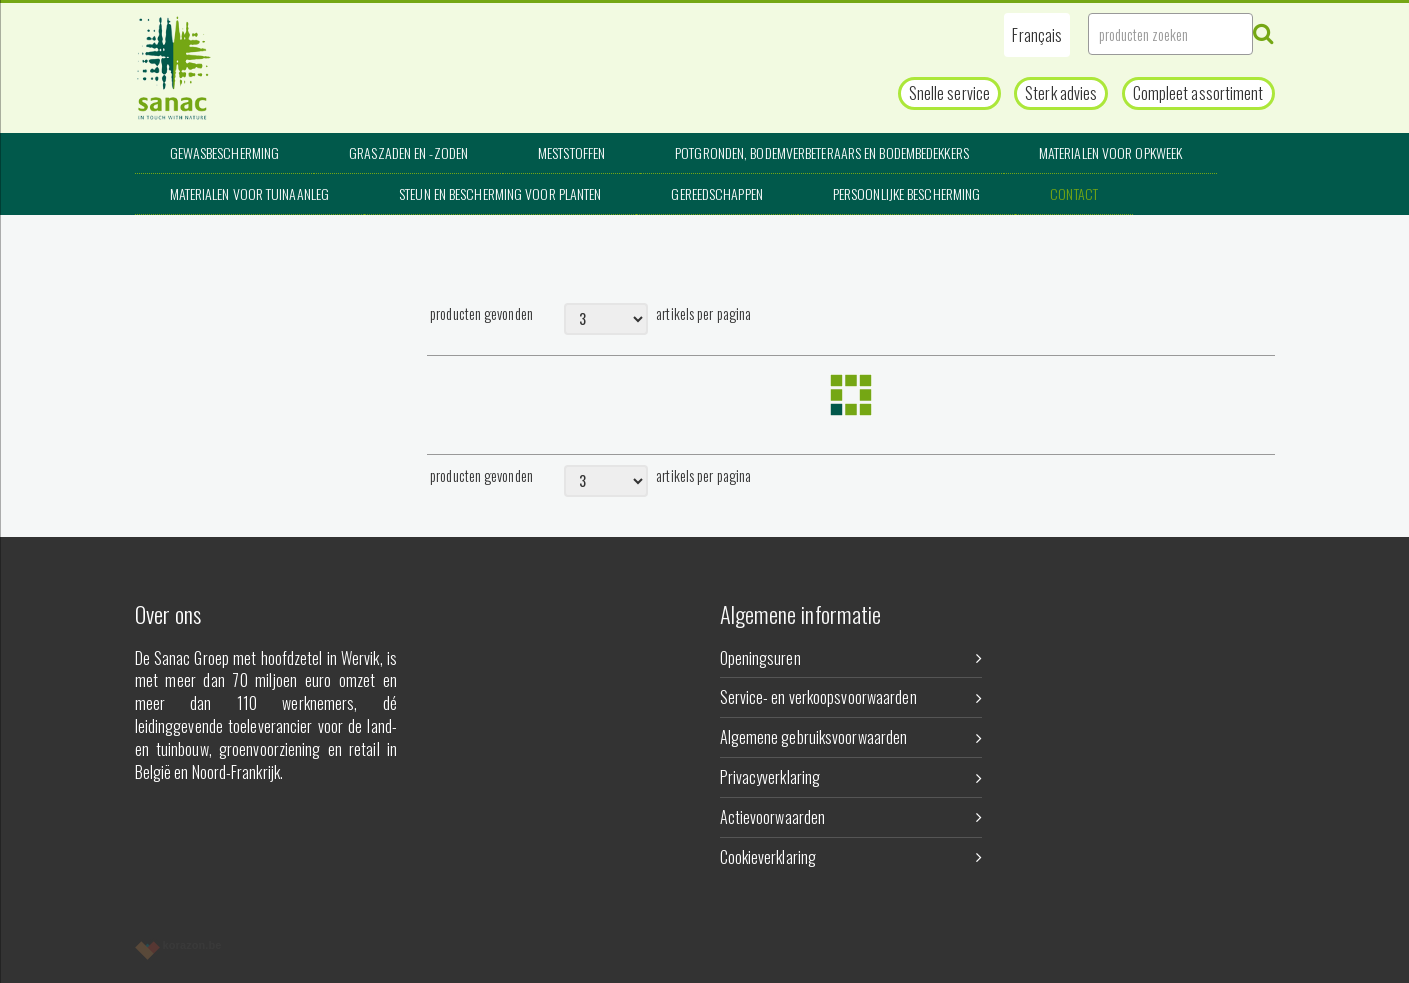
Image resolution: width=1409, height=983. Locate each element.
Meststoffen (571, 152)
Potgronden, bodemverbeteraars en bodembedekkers (822, 152)
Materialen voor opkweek (1110, 152)
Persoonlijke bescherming (906, 193)
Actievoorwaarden (851, 817)
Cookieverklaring (851, 857)
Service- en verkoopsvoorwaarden (851, 697)
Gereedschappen (716, 193)
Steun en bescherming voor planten (500, 193)
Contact (1074, 193)
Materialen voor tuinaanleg (250, 193)
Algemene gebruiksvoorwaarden (851, 737)
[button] (1037, 35)
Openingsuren (851, 658)
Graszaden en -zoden (408, 152)
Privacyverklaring (851, 777)
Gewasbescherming (225, 152)
